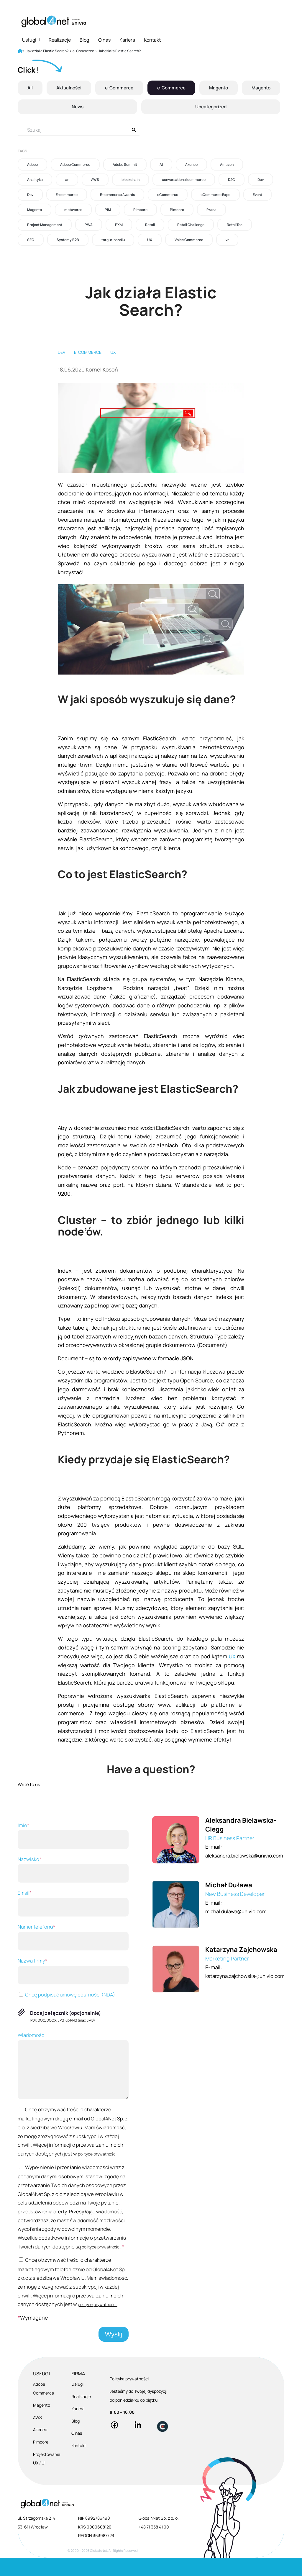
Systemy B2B (68, 239)
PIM (108, 209)
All (29, 88)
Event (257, 194)
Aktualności (68, 88)
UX (149, 239)
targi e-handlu (113, 239)
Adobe (32, 164)
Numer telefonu (72, 1936)
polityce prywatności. (37, 2163)
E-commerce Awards (117, 194)
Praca (211, 209)
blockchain (130, 179)
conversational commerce (184, 179)
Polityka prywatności (129, 2397)
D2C (231, 179)
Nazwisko (72, 1869)
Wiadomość (72, 2065)
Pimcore (140, 209)
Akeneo (191, 164)
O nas (104, 40)
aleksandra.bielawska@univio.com (246, 1855)
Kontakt (152, 40)
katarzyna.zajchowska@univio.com (247, 1975)
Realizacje (60, 40)
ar (67, 179)
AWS (95, 179)
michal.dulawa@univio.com (237, 1911)
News (77, 107)
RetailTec (234, 224)
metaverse (73, 209)
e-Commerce (119, 88)
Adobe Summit (125, 164)
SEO (30, 239)
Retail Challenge (190, 224)
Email (72, 1903)
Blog (84, 40)
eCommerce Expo (215, 194)
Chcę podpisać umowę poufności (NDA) (66, 1994)
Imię (72, 1835)
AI (161, 164)
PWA (89, 224)
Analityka (35, 179)
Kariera (127, 40)
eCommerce (167, 194)
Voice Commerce (189, 239)
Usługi (31, 40)
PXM (119, 224)
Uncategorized (210, 107)
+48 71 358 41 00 (154, 2545)
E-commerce (67, 194)
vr (227, 239)
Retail (150, 224)
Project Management (44, 224)
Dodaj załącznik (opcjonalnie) (65, 2012)
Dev (260, 179)
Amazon (227, 164)
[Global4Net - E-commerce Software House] (54, 21)
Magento (218, 88)
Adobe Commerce (75, 164)
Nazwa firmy (72, 1970)
